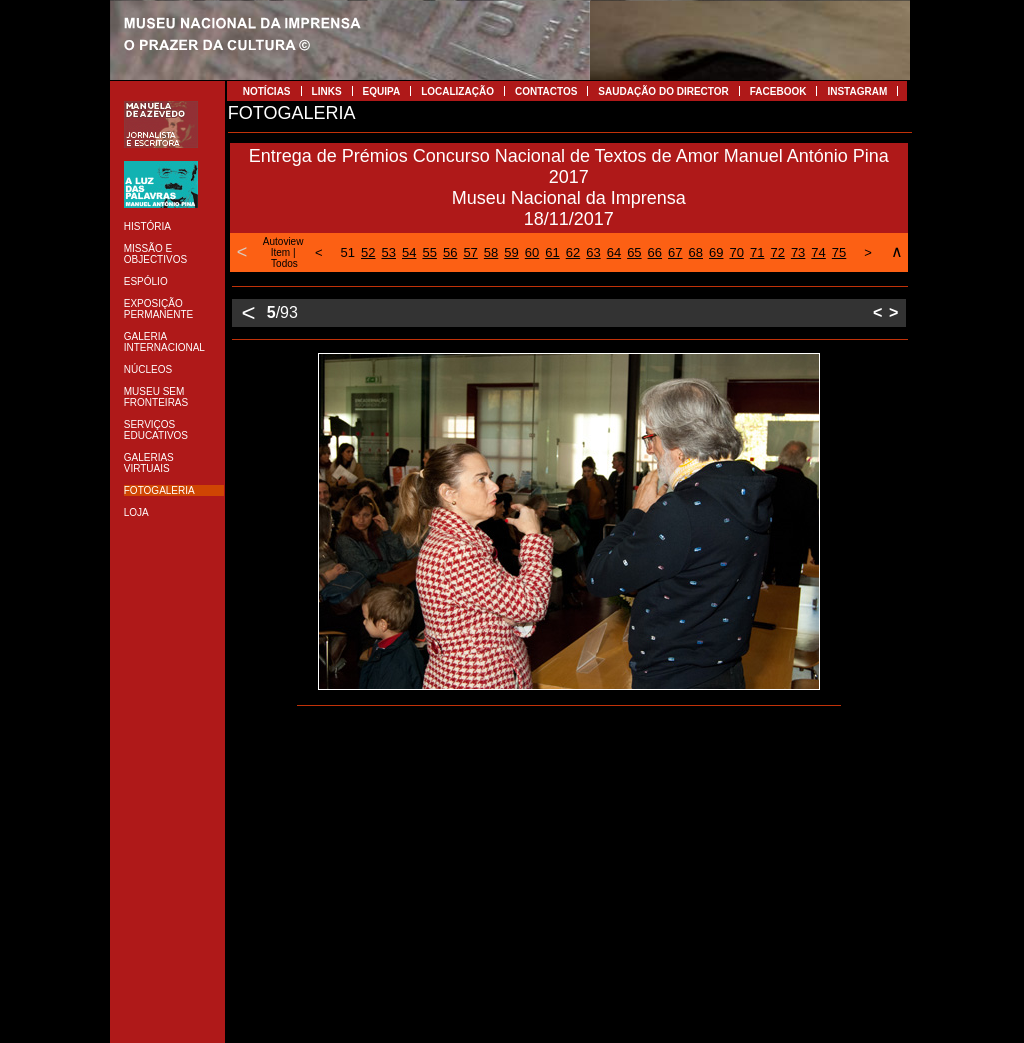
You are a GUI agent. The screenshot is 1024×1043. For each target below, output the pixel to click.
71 (757, 252)
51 (348, 252)
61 (552, 252)
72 (777, 252)
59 (511, 252)
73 (798, 252)
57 (470, 252)
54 (409, 252)
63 (593, 252)
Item (280, 252)
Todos (284, 263)
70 (736, 252)
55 (429, 252)
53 (389, 252)
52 (368, 252)
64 (614, 252)
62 (573, 252)
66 (655, 252)
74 (818, 252)
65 (634, 252)
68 (696, 252)
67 (675, 252)
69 (716, 252)
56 (450, 252)
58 (491, 252)
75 (839, 252)
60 (532, 252)
